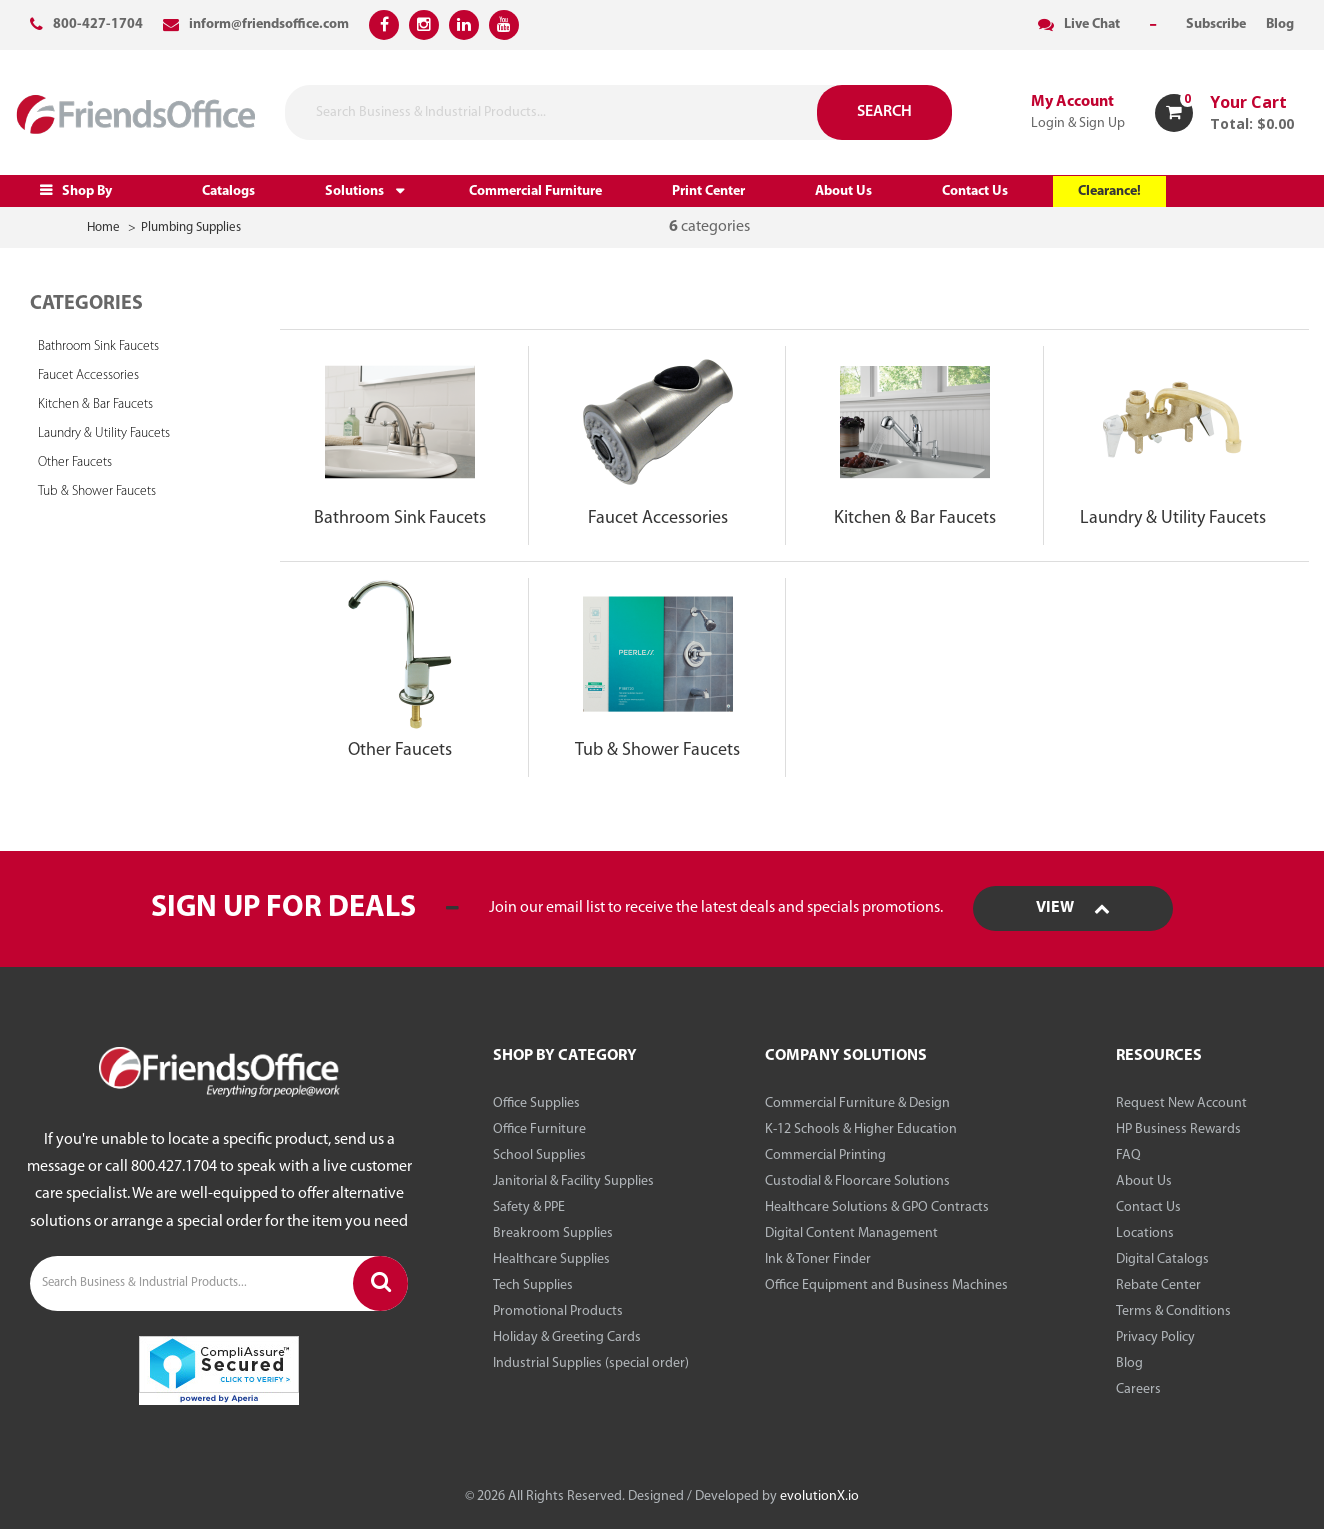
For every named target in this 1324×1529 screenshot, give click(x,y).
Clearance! (1109, 191)
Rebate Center (1158, 1285)
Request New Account (1181, 1103)
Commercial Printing (825, 1155)
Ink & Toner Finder (818, 1259)
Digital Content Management (851, 1233)
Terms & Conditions (1173, 1311)
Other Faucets (75, 462)
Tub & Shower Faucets (97, 491)
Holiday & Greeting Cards (567, 1337)
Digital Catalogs (1162, 1259)
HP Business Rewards (1178, 1129)
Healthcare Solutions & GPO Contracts (877, 1207)
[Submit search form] (783, 112)
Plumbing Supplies (191, 227)
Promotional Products (558, 1311)
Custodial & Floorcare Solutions (857, 1181)
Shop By (87, 191)
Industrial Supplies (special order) (591, 1363)
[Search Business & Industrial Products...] (567, 112)
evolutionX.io (819, 1496)
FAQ (1128, 1155)
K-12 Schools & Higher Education (861, 1129)
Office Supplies (536, 1103)
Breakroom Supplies (553, 1233)
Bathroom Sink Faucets (98, 346)
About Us (843, 191)
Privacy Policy (1155, 1337)
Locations (1145, 1233)
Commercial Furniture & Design (857, 1103)
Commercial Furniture (535, 191)
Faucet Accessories (88, 375)
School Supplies (539, 1155)
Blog (1129, 1363)
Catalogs (228, 191)
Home (103, 227)
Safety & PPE (529, 1207)
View (1073, 908)
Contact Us (975, 191)
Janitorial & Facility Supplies (573, 1181)
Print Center (708, 191)
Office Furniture (539, 1129)
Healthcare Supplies (551, 1259)
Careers (1138, 1389)
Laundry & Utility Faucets (104, 433)
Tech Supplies (533, 1285)
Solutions (354, 191)
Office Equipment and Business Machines (886, 1285)
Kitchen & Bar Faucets (95, 404)
